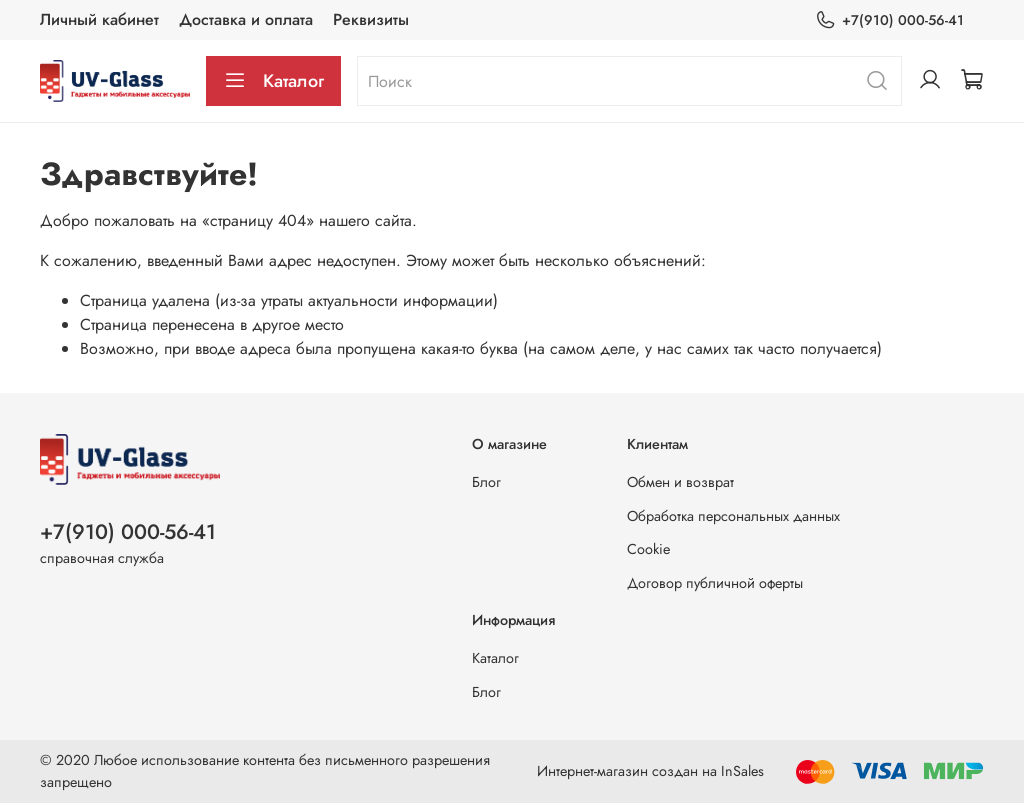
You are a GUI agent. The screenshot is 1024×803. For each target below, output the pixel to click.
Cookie (648, 549)
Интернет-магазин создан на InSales (650, 771)
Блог (486, 482)
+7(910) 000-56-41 (889, 20)
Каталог (273, 81)
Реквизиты (371, 19)
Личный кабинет (99, 19)
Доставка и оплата (246, 19)
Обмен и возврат (680, 482)
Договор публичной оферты (715, 583)
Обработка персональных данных (733, 516)
